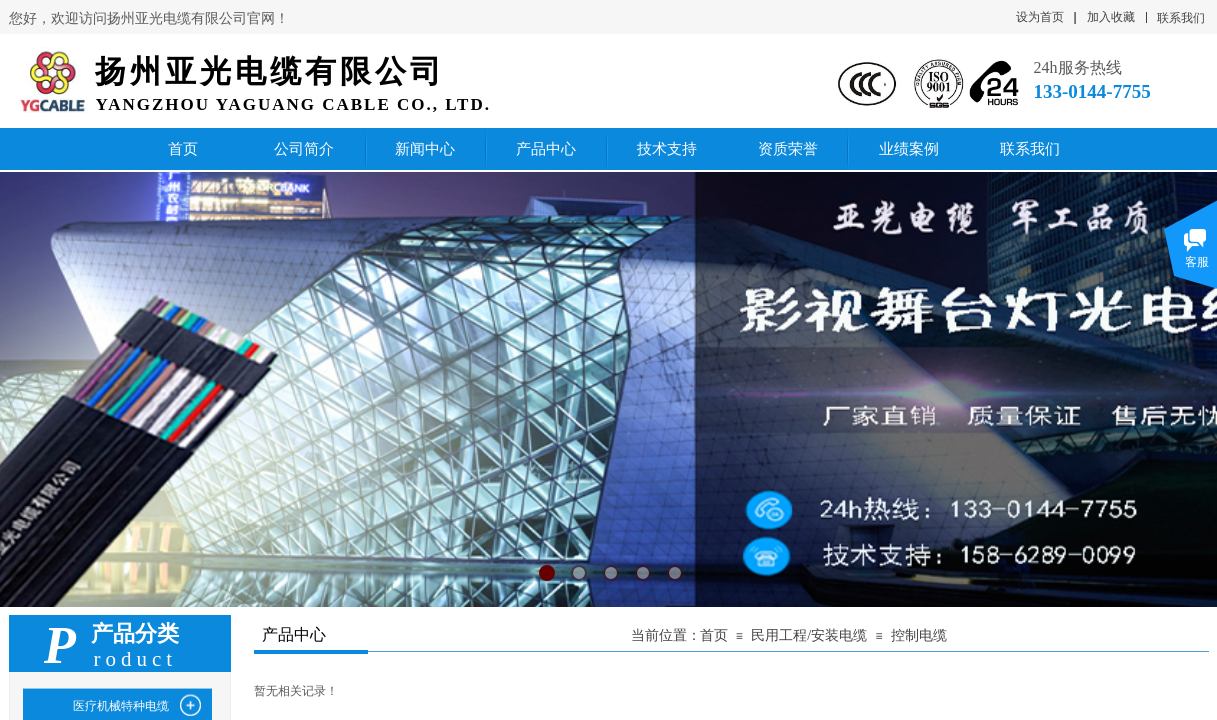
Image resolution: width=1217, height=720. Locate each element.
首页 (714, 635)
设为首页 (1040, 17)
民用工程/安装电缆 (809, 635)
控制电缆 (919, 635)
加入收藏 (1111, 17)
